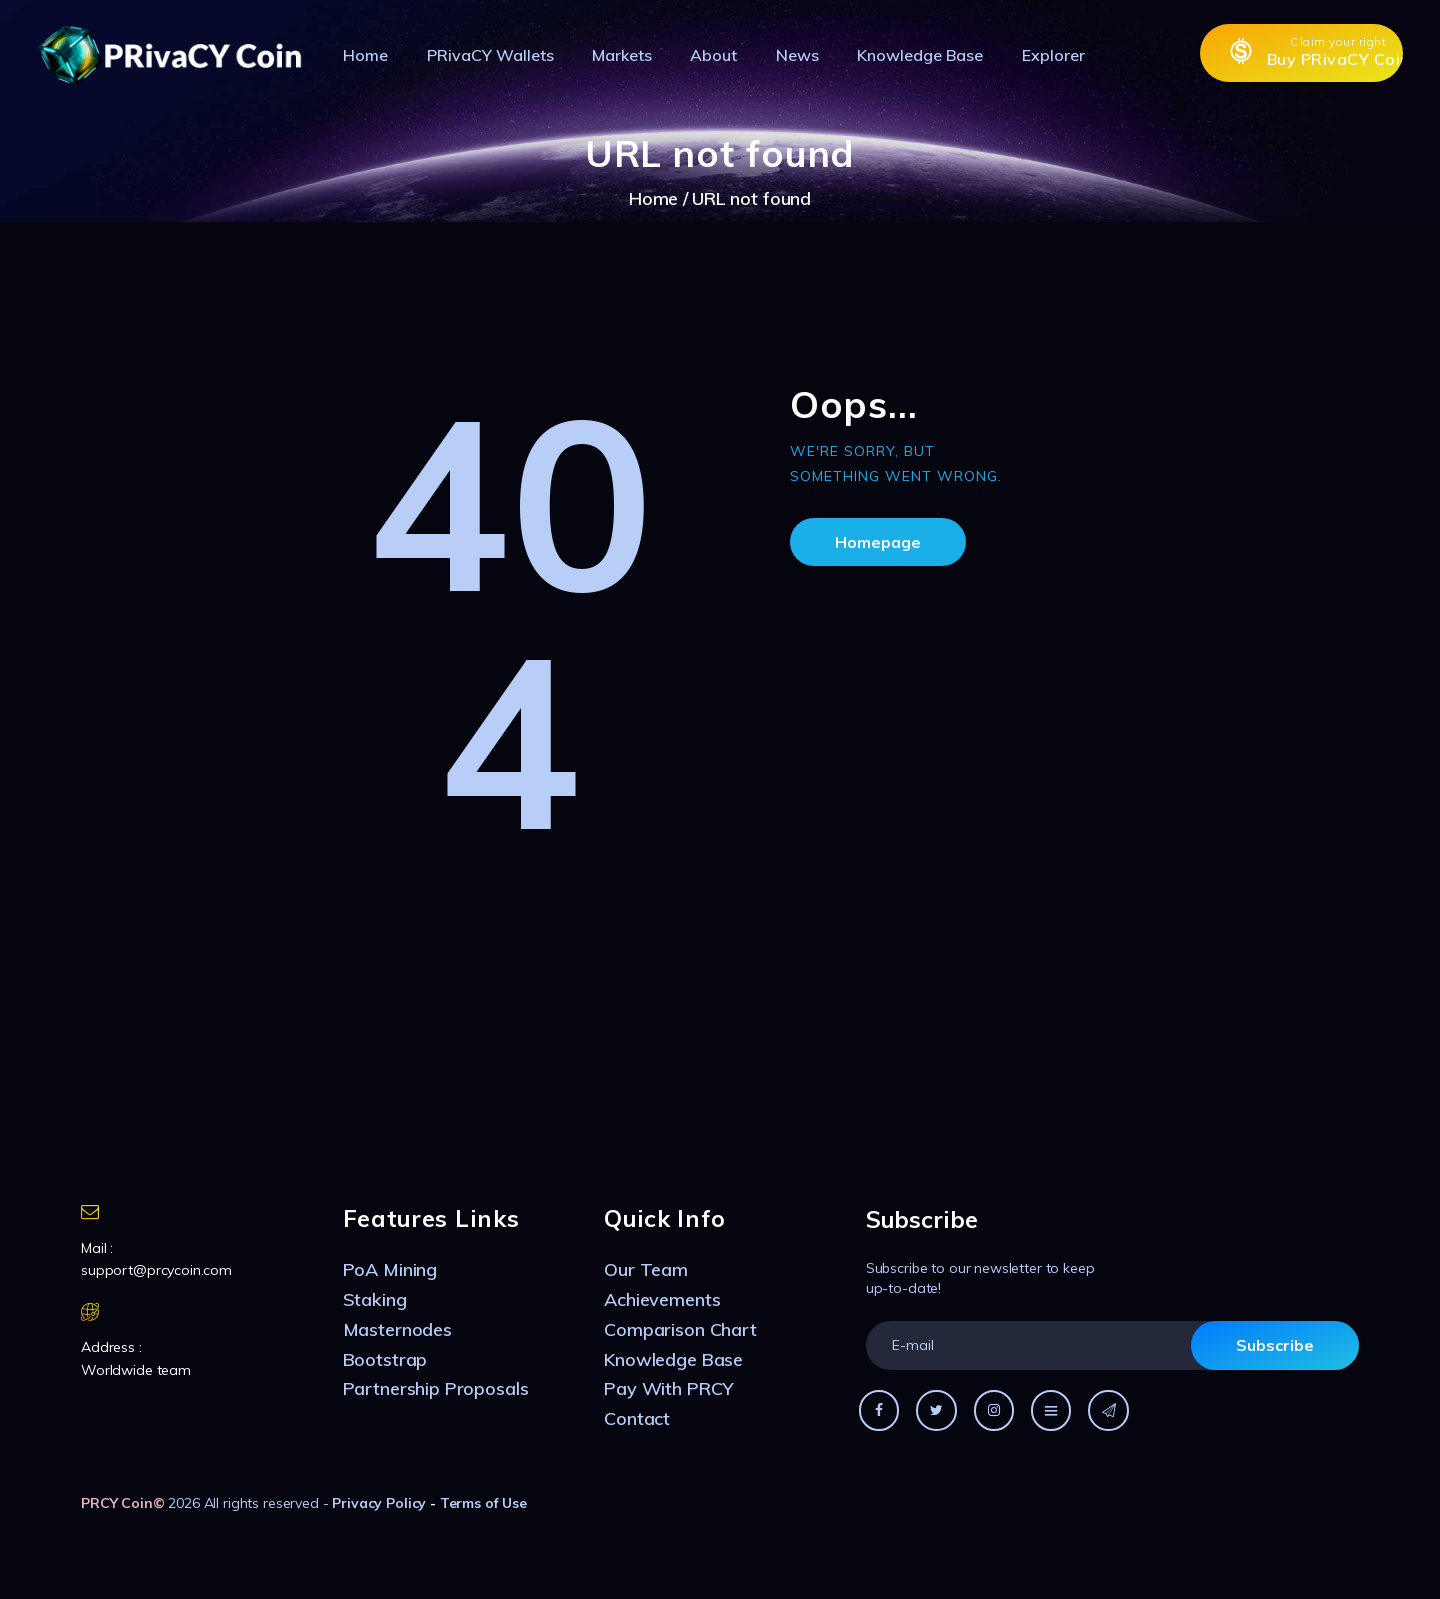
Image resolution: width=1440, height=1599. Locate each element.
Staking (375, 1299)
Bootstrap (385, 1359)
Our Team (646, 1269)
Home (653, 198)
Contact (637, 1418)
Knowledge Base (673, 1359)
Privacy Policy (379, 1503)
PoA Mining (390, 1269)
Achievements (662, 1299)
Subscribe (1275, 1345)
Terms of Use (483, 1503)
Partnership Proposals (436, 1388)
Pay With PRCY (668, 1388)
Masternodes (397, 1329)
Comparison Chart (680, 1329)
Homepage (878, 542)
